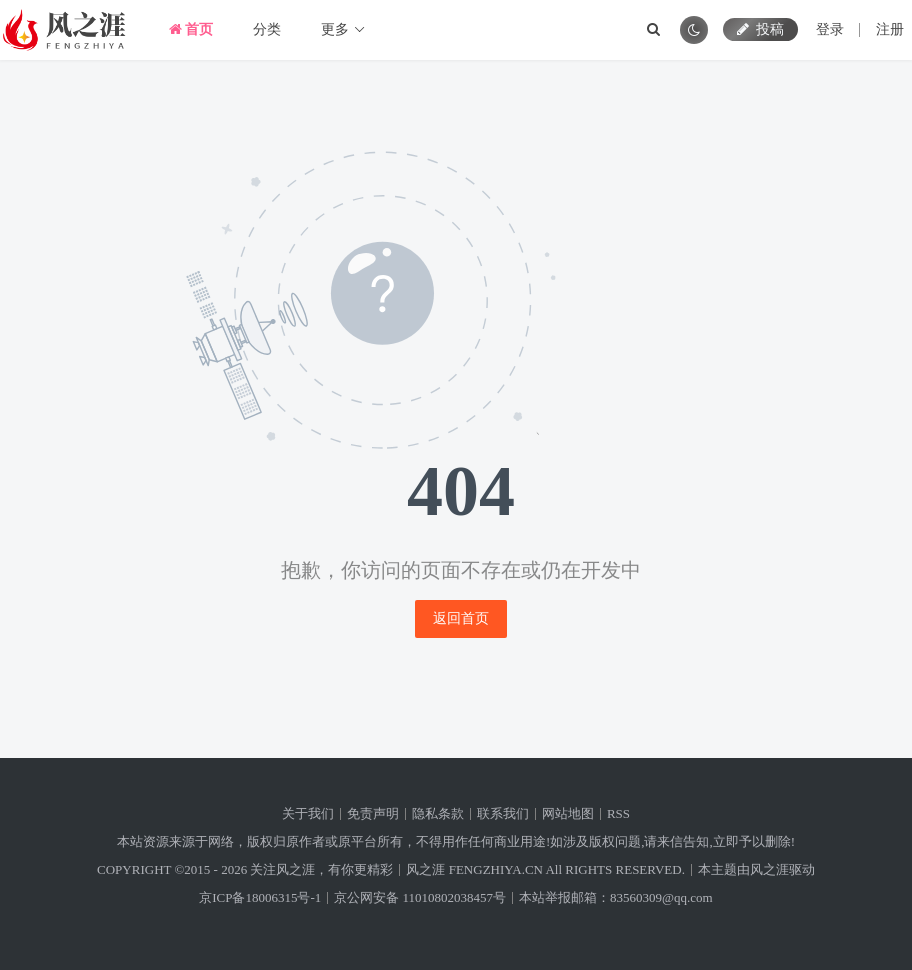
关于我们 (308, 813)
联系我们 (503, 813)
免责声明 (373, 813)
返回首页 (461, 618)
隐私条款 (438, 813)
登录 (830, 29)
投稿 (760, 29)
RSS (618, 813)
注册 (890, 29)
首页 (191, 29)
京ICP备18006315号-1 (260, 897)
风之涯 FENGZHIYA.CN (474, 869)
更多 (343, 30)
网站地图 (568, 813)
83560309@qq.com (661, 897)
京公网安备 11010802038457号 (420, 897)
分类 (267, 29)
